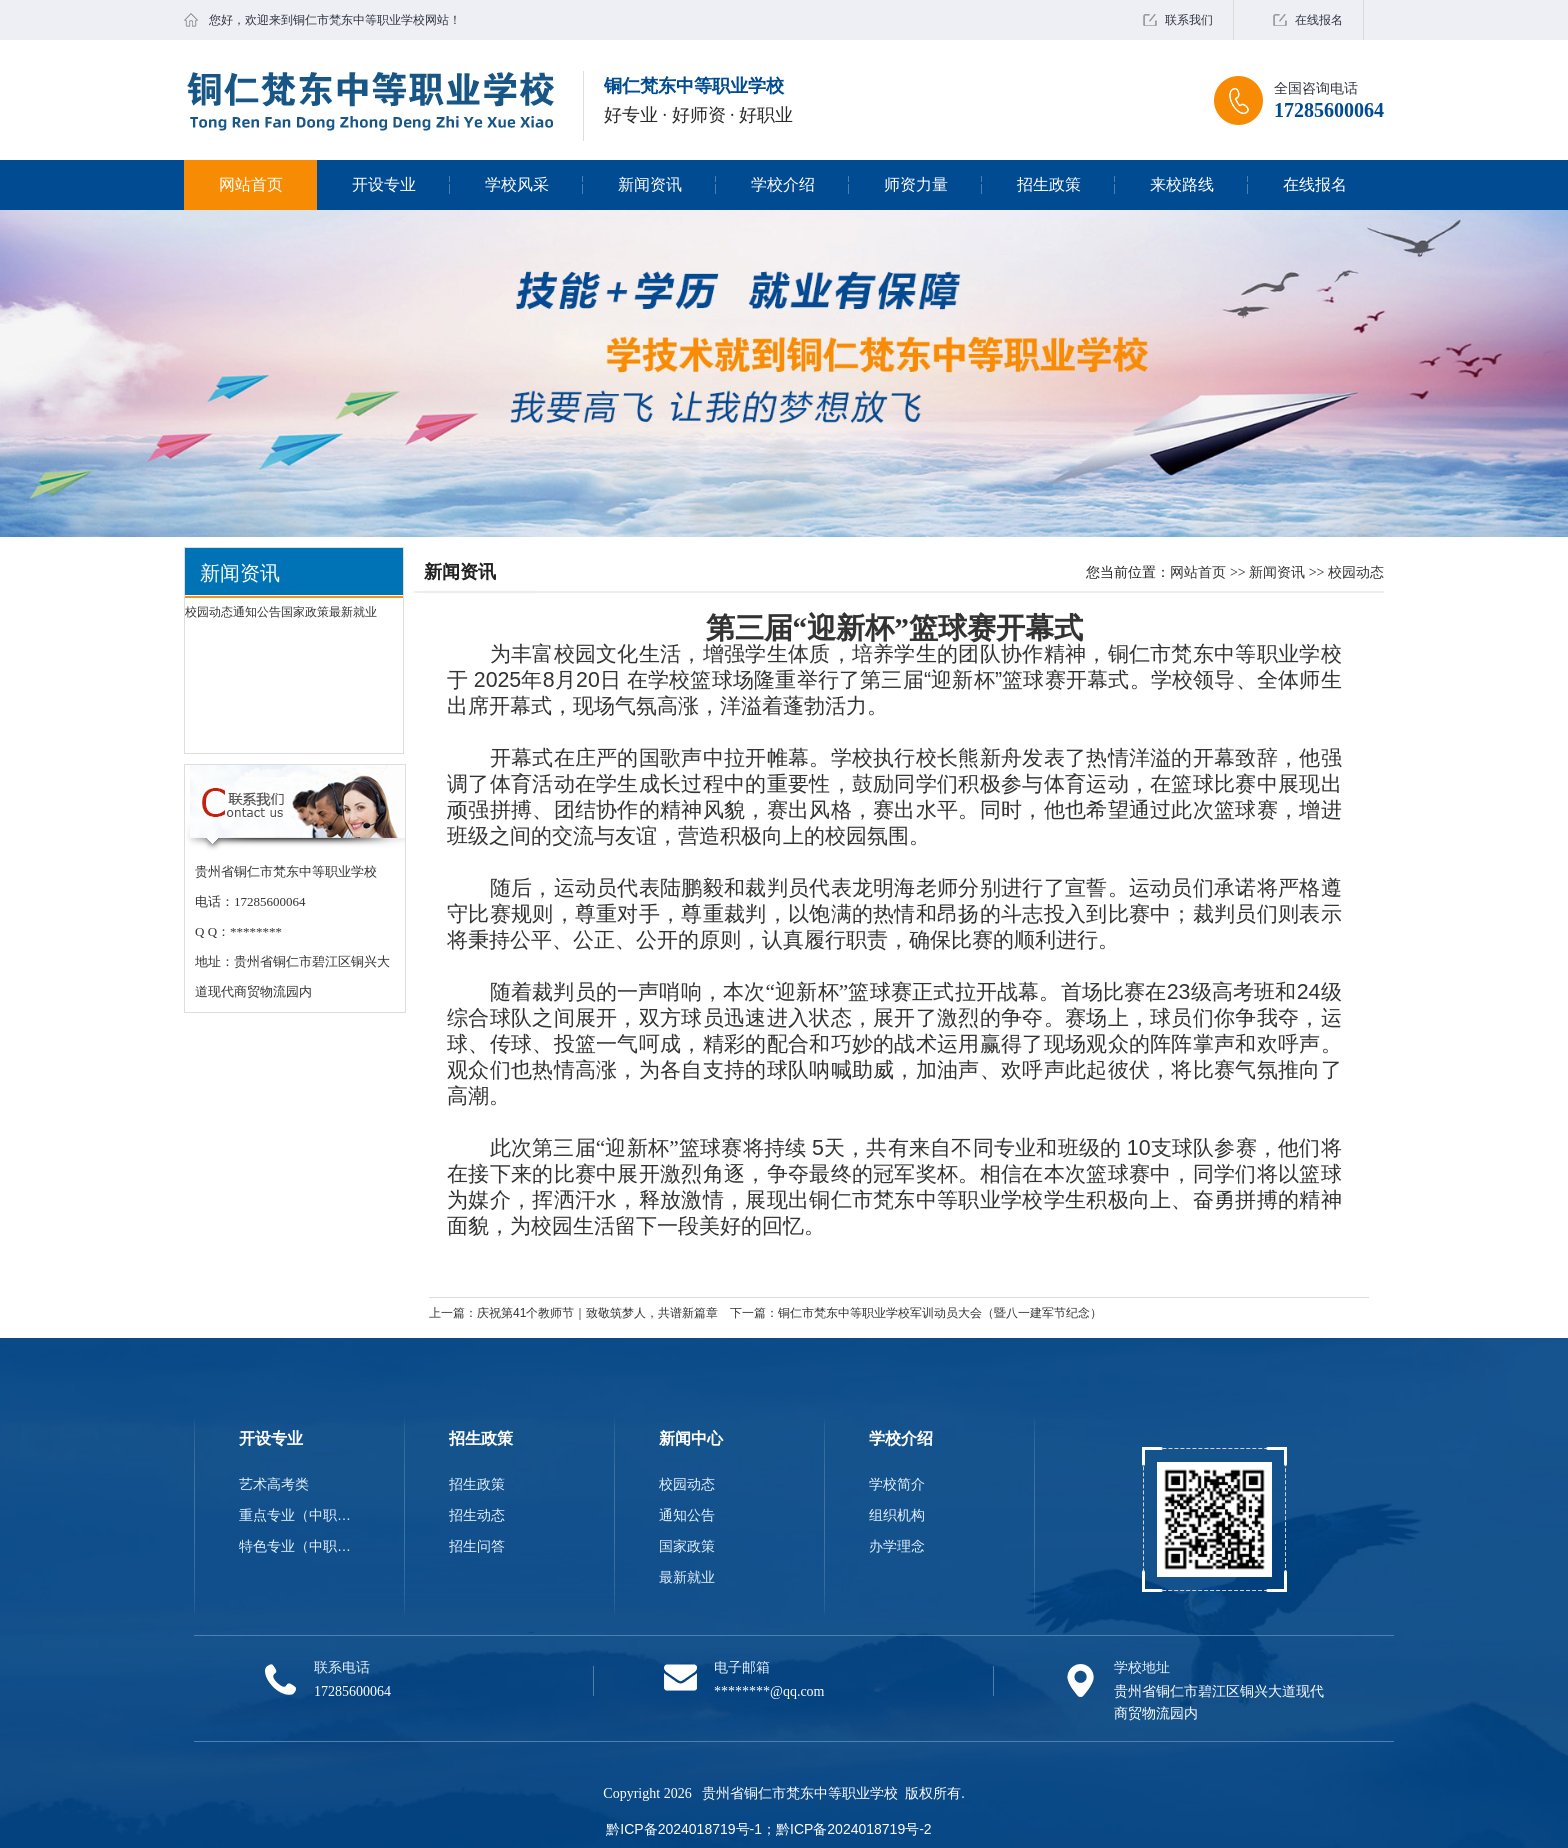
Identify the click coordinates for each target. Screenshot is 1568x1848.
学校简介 (897, 1484)
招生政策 (1049, 184)
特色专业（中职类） (299, 1546)
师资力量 (916, 184)
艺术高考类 (274, 1484)
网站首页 (251, 184)
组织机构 (897, 1515)
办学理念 (897, 1546)
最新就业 (353, 612)
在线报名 (1319, 20)
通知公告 (257, 612)
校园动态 (209, 612)
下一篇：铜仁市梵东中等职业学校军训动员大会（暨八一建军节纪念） (916, 1313)
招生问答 (477, 1546)
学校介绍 (783, 184)
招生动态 (477, 1515)
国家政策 (305, 612)
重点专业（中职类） (299, 1515)
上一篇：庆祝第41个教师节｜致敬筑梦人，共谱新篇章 (573, 1313)
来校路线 (1182, 184)
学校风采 (517, 184)
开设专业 (384, 184)
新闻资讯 (650, 184)
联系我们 (1189, 20)
